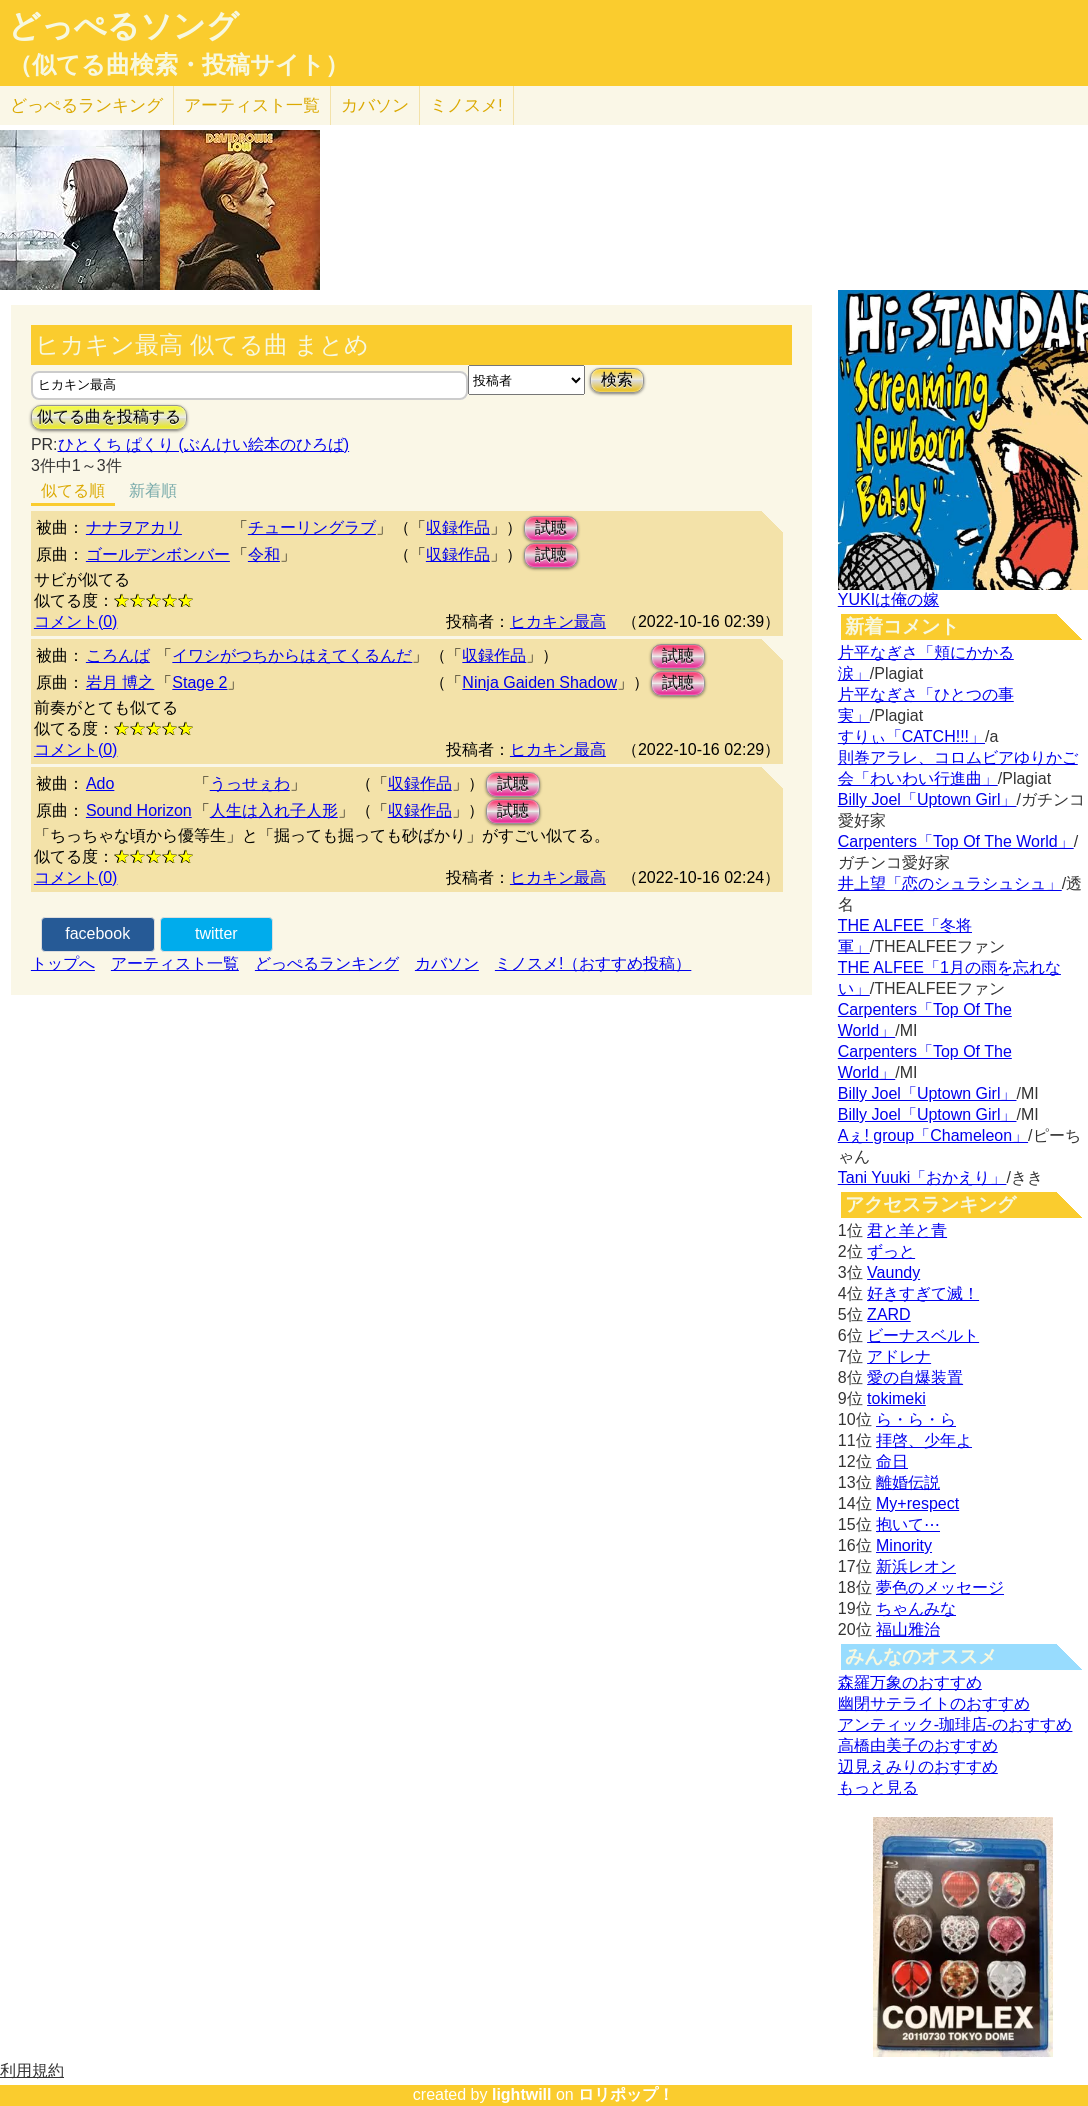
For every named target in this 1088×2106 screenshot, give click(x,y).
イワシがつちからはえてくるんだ (292, 655)
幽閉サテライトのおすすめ (934, 1703)
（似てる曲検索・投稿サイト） (178, 65)
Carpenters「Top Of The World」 (956, 841)
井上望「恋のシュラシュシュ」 (950, 883)
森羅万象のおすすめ (910, 1682)
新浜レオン (916, 1566)
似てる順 (73, 490)
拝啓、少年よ (924, 1440)
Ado (100, 783)
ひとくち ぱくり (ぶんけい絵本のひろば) (204, 444)
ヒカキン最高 (558, 621)
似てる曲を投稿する (109, 416)
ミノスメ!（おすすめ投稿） (593, 963)
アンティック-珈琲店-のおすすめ (955, 1724)
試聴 (551, 527)
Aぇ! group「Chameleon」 (933, 1135)
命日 (892, 1461)
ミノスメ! (466, 105)
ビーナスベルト (923, 1335)
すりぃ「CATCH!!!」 (911, 736)
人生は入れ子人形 (274, 810)
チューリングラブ (312, 527)
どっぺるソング (123, 26)
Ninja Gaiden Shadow (539, 682)
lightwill (522, 2094)
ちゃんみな (916, 1608)
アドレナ (899, 1356)
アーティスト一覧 (175, 963)
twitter (216, 933)
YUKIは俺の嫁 (888, 599)
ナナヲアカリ (134, 527)
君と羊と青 (907, 1230)
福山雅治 (908, 1629)
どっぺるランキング (327, 963)
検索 (617, 379)
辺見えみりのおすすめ (918, 1766)
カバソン (375, 105)
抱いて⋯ (908, 1524)
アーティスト (252, 105)
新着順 (153, 490)
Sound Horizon (139, 810)
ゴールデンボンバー (158, 554)
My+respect (917, 1503)
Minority (904, 1545)
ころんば (118, 655)
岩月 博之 (120, 682)
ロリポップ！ (626, 2094)
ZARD (889, 1314)
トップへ (63, 963)
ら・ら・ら (916, 1419)
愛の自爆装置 (915, 1377)
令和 (264, 554)
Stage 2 (199, 682)
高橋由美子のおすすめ (918, 1745)
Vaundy (893, 1272)
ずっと (891, 1251)
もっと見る (878, 1787)
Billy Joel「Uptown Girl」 (927, 799)
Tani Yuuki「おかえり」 (922, 1177)
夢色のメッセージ (940, 1587)
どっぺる (86, 105)
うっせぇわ (250, 783)
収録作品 (458, 527)
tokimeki (896, 1398)
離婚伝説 (908, 1482)
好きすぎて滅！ (923, 1293)
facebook (97, 933)
